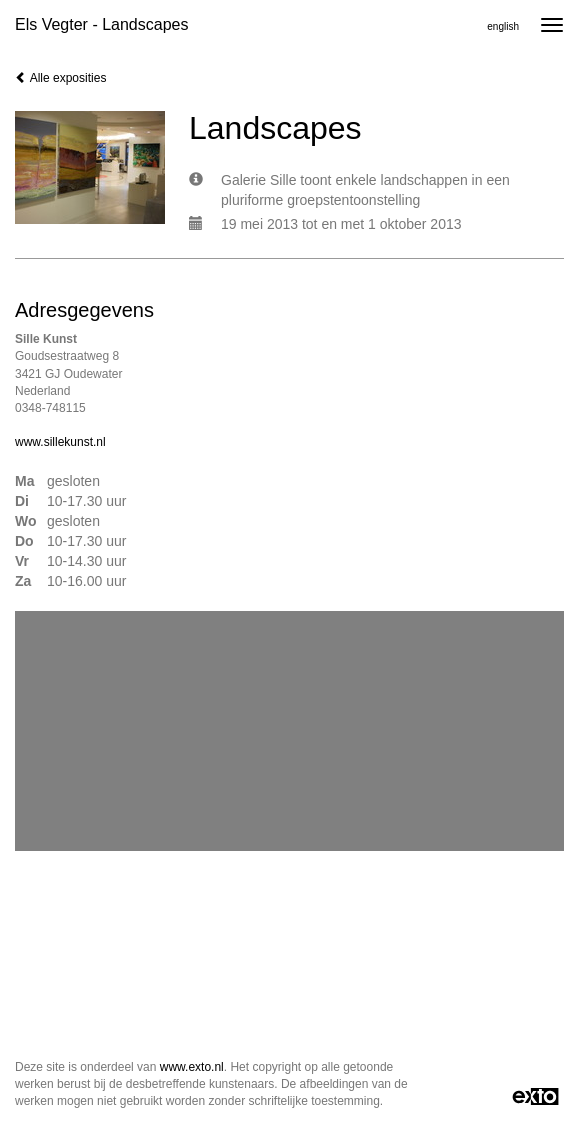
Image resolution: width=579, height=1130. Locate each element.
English (503, 26)
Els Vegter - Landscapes (101, 24)
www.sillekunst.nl (60, 442)
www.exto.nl (192, 1067)
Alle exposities (60, 78)
